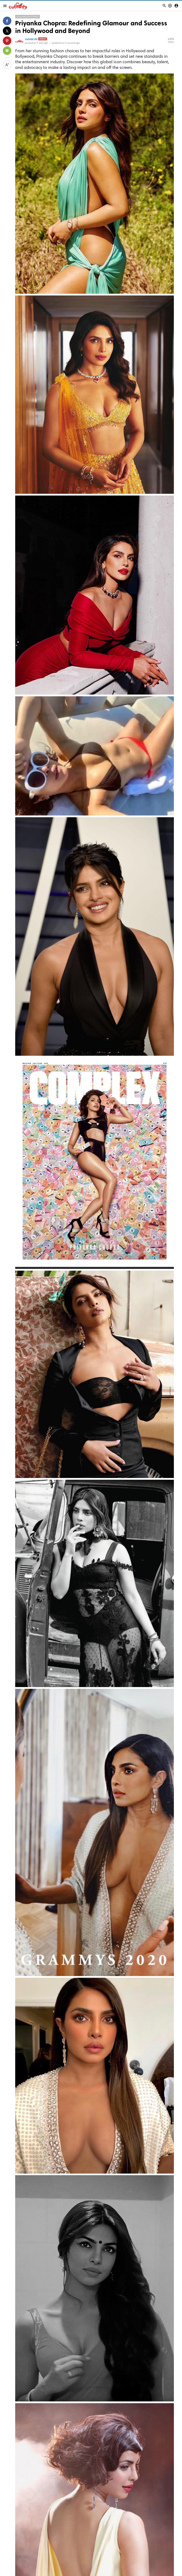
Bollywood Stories (27, 16)
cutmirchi (31, 39)
